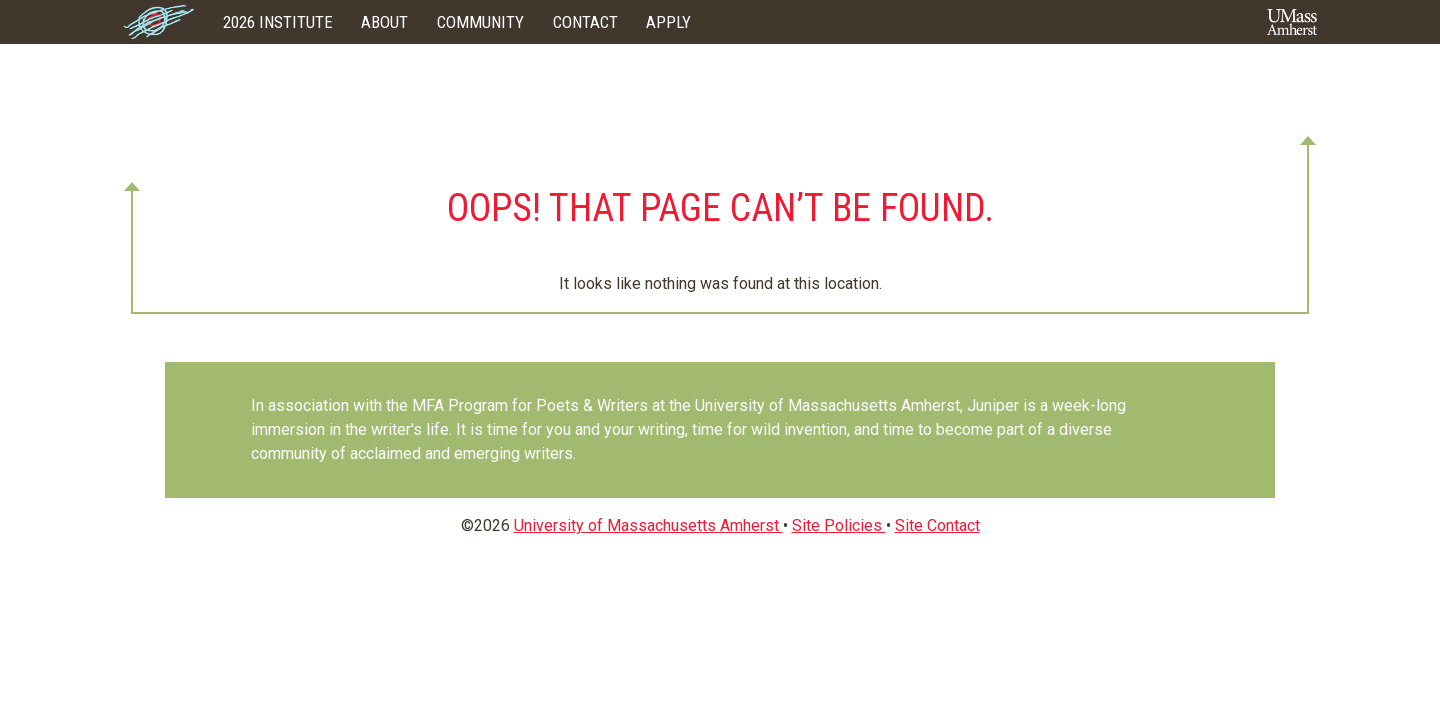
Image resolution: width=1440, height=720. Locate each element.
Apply (668, 22)
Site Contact (937, 525)
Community (480, 22)
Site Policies (839, 525)
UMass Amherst (1292, 22)
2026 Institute (278, 22)
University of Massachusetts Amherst (648, 525)
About (384, 22)
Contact (585, 22)
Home (158, 22)
